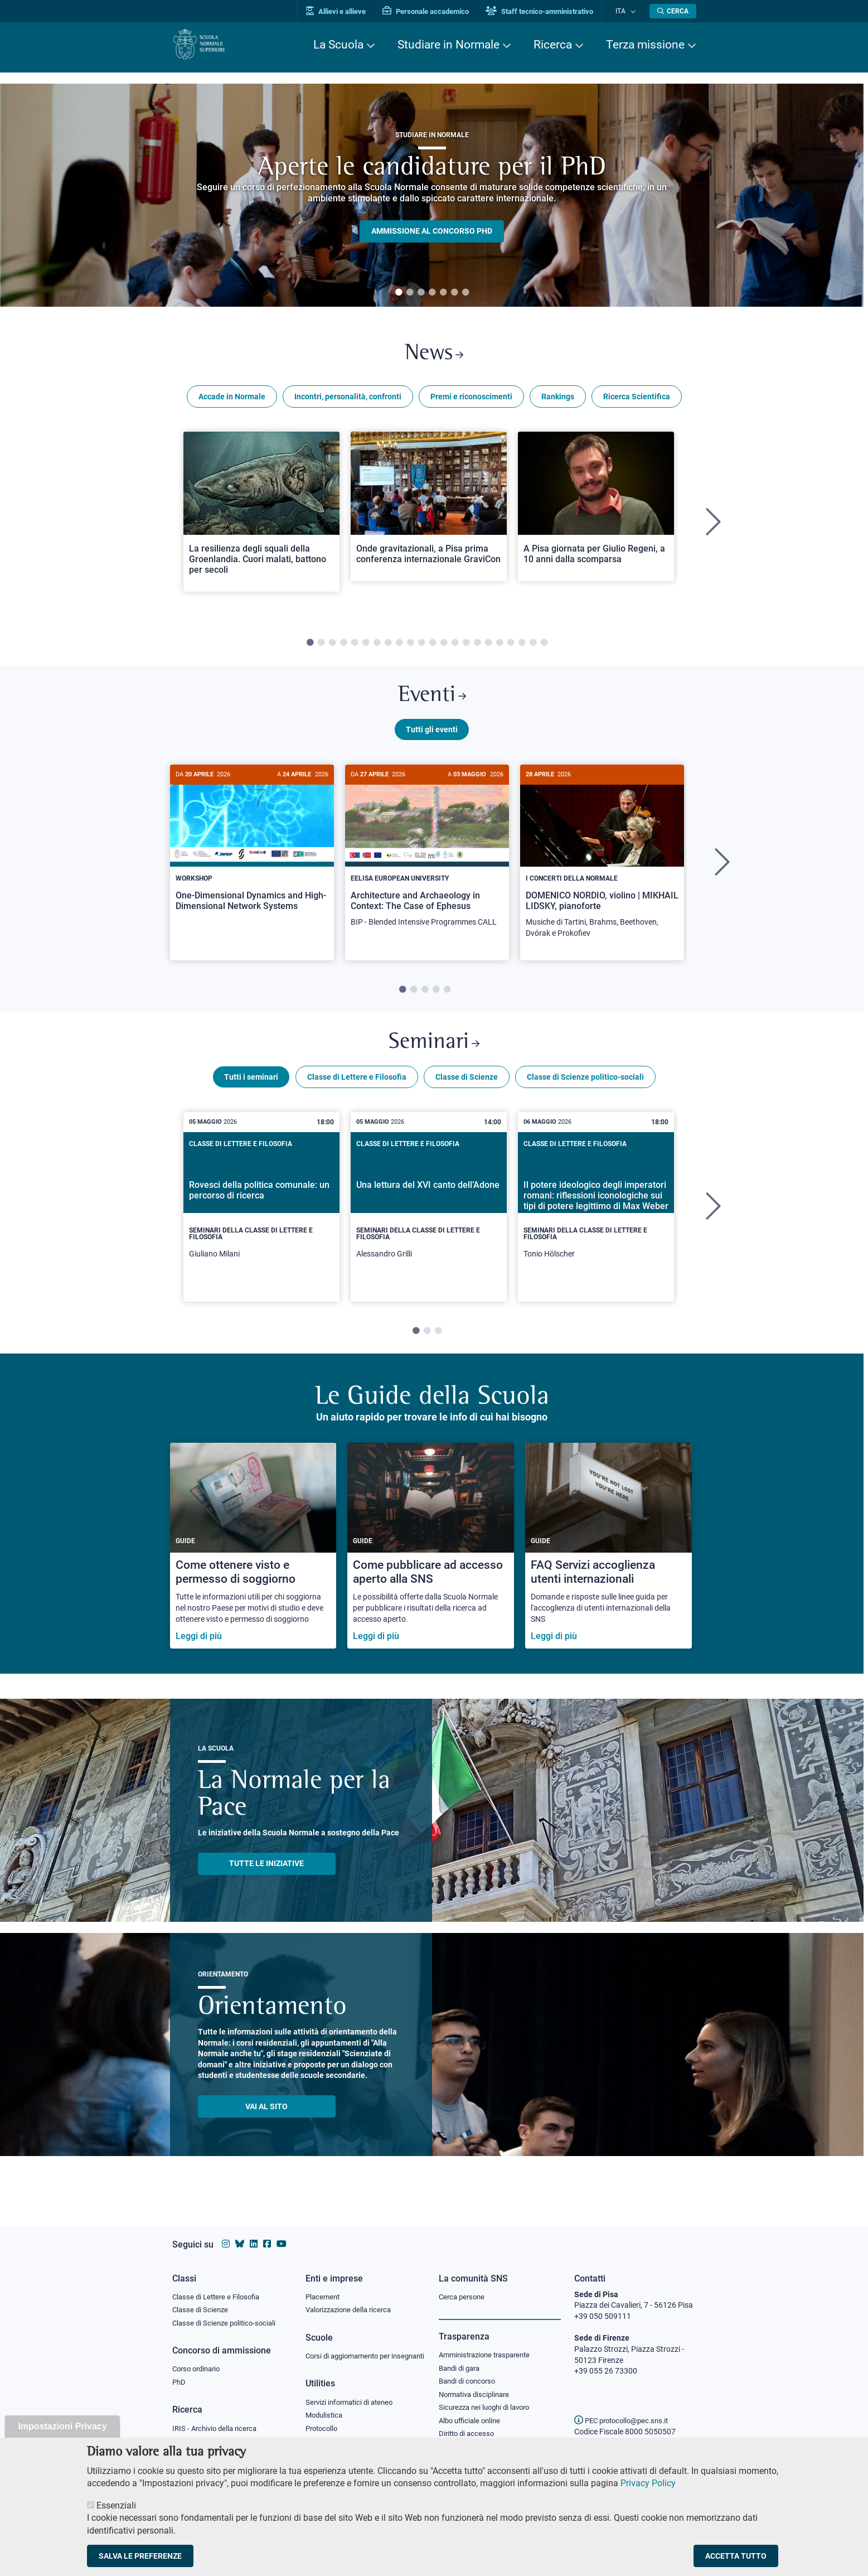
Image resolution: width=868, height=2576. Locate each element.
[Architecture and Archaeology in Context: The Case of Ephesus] (427, 860)
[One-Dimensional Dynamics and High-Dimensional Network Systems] (252, 854)
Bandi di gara (461, 2358)
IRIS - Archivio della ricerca (217, 2420)
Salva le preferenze (140, 2555)
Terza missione (645, 44)
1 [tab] (398, 292)
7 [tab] (465, 292)
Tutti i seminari (251, 1089)
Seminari (434, 1053)
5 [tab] (443, 292)
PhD (179, 2374)
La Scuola (338, 44)
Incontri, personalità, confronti (347, 400)
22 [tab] (544, 647)
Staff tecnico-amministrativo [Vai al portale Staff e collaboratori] (550, 11)
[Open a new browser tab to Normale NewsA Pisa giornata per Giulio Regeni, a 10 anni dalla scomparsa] (596, 510)
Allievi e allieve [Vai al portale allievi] (346, 11)
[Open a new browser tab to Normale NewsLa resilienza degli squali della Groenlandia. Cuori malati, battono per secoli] (261, 516)
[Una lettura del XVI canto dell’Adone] (429, 1219)
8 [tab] (388, 647)
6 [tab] (454, 292)
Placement (324, 2286)
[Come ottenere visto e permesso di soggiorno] (253, 1558)
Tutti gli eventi (432, 737)
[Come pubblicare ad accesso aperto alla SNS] (430, 1558)
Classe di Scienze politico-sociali (585, 1089)
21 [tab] (533, 647)
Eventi (432, 701)
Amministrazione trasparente (489, 2345)
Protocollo (323, 2431)
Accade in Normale (231, 400)
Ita (625, 11)
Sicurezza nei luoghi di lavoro (488, 2399)
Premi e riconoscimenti (471, 400)
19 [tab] (510, 647)
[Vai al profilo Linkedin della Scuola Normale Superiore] (254, 2233)
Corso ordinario (199, 2360)
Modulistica (326, 2417)
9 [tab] (399, 647)
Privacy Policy (648, 2483)
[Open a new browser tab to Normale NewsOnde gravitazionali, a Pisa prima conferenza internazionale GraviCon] (429, 510)
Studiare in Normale (448, 44)
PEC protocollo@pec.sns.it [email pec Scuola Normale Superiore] (625, 2409)
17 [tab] (488, 647)
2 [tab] (409, 292)
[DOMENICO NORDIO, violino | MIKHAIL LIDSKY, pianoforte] (602, 866)
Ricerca (553, 44)
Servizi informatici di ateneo (353, 2404)
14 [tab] (454, 647)
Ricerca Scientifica (636, 400)
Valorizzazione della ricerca (352, 2299)
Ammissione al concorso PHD (431, 230)
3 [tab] (420, 292)
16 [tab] (477, 647)
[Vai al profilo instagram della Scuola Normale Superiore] (226, 2233)
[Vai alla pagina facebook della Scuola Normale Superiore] (267, 2233)
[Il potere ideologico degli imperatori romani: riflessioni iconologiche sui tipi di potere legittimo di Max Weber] (596, 1219)
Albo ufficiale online (472, 2413)
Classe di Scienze (466, 1089)
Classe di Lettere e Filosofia (356, 1089)
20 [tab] (521, 647)
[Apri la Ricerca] (672, 11)
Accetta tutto (736, 2555)
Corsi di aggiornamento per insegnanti (352, 2352)
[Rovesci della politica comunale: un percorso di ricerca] (261, 1219)
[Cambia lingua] (634, 11)
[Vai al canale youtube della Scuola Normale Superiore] (282, 2233)
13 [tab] (443, 647)
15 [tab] (466, 647)
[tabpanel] (432, 195)
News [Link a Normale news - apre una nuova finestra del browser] (434, 356)
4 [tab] (432, 292)
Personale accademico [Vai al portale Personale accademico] (436, 11)
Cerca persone (463, 2286)
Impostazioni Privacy (62, 2426)
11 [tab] (421, 647)
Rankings (557, 400)
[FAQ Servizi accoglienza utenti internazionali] (608, 1558)
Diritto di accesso (468, 2427)
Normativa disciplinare (477, 2386)
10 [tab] (410, 647)
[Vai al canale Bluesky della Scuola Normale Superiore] (239, 2233)
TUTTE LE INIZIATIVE (266, 1875)
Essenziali (116, 2505)
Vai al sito (266, 2118)
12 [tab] (432, 647)
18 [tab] (499, 647)
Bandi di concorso (470, 2372)
